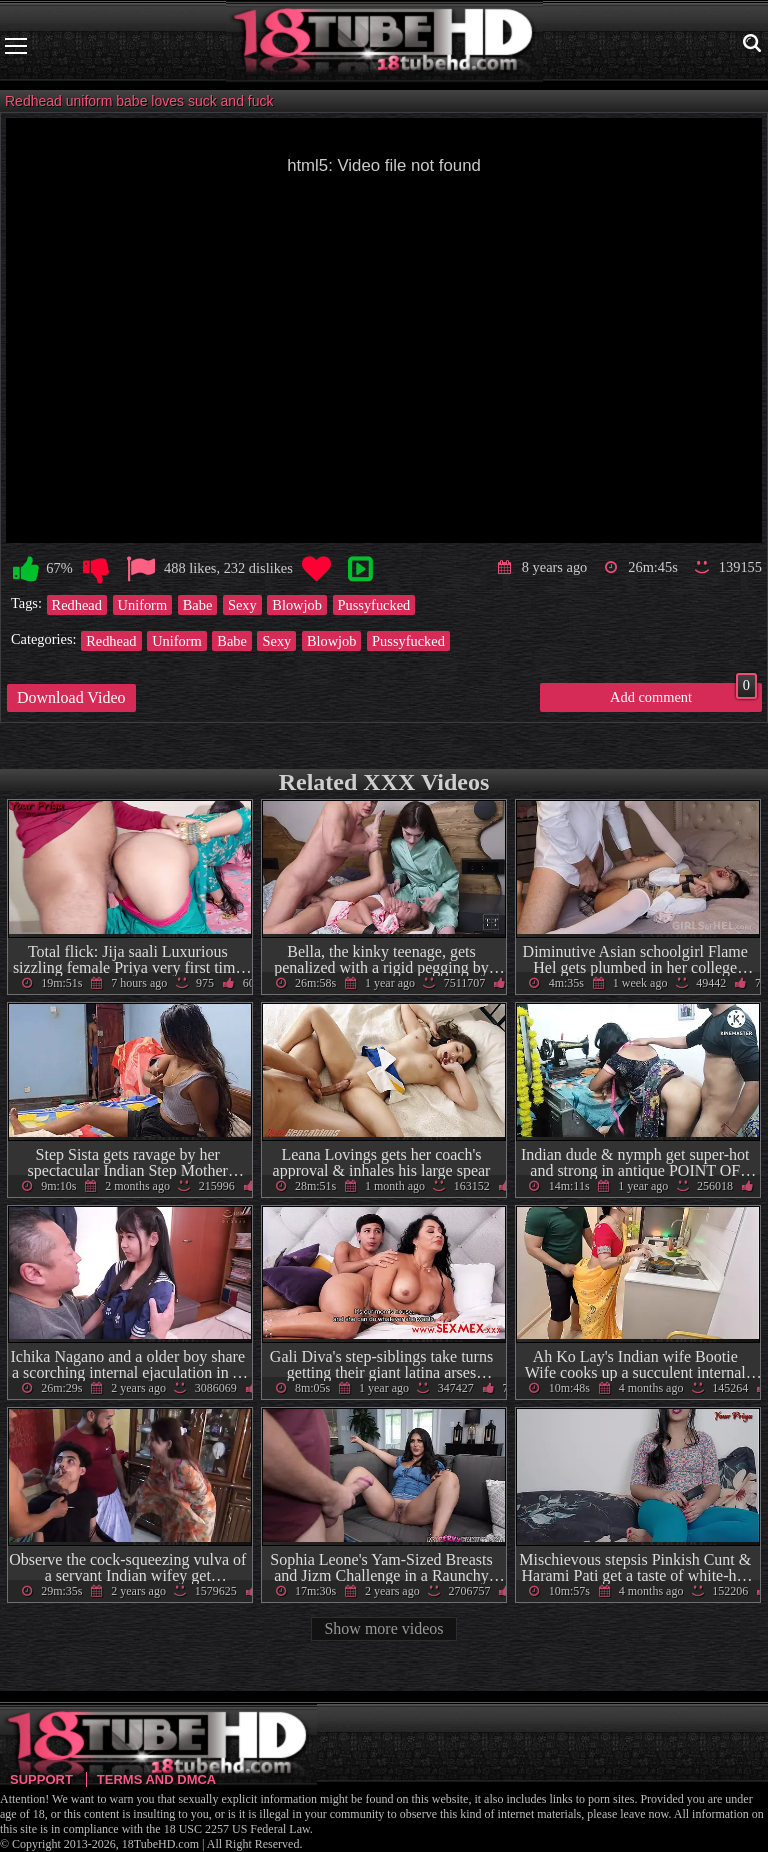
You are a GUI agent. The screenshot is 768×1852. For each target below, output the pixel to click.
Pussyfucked (374, 605)
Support (41, 1779)
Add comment (683, 694)
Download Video (71, 697)
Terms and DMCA (156, 1779)
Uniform (143, 605)
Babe (198, 605)
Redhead (77, 605)
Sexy (242, 605)
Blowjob (297, 605)
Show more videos (383, 1628)
